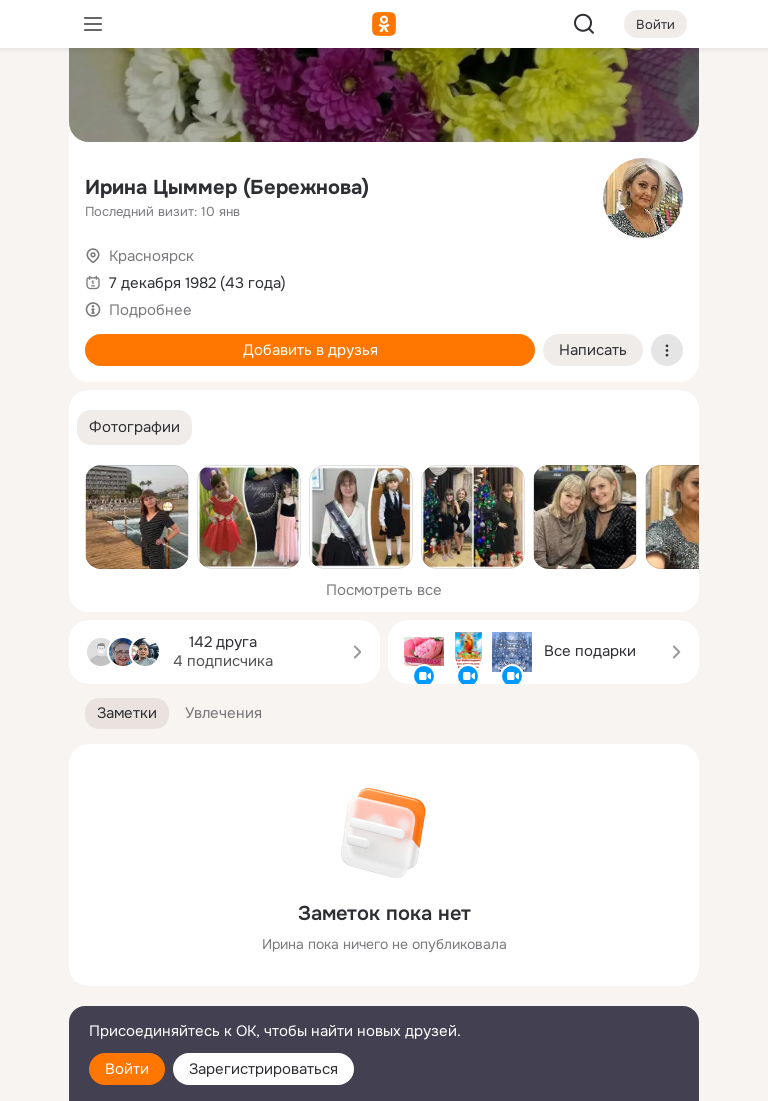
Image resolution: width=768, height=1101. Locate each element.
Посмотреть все (384, 590)
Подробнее (150, 310)
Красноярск (151, 256)
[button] (134, 427)
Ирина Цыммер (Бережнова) (227, 187)
